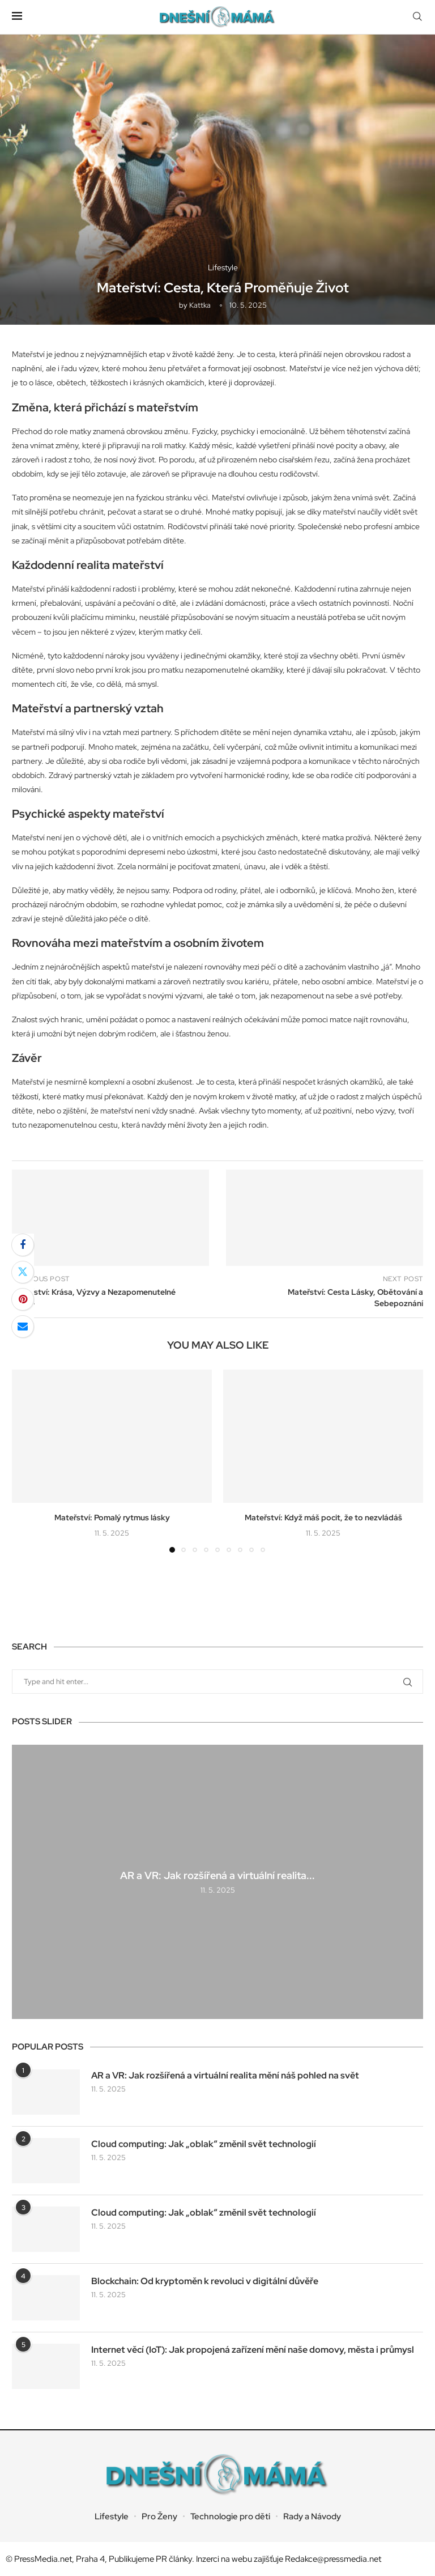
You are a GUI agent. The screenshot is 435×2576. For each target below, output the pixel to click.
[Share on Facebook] (22, 1245)
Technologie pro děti (230, 2516)
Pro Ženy (159, 2516)
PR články (174, 2559)
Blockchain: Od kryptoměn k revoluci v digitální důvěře (204, 2281)
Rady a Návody (312, 2516)
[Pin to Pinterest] (22, 1299)
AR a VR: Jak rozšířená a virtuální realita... (217, 1874)
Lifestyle (112, 2516)
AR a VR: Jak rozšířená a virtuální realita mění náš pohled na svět (225, 2075)
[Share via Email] (22, 1326)
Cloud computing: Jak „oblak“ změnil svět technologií (203, 2144)
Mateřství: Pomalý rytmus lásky (112, 1517)
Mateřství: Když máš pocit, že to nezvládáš (323, 1517)
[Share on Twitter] (22, 1272)
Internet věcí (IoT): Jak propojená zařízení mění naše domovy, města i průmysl (252, 2350)
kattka (200, 305)
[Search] (417, 17)
